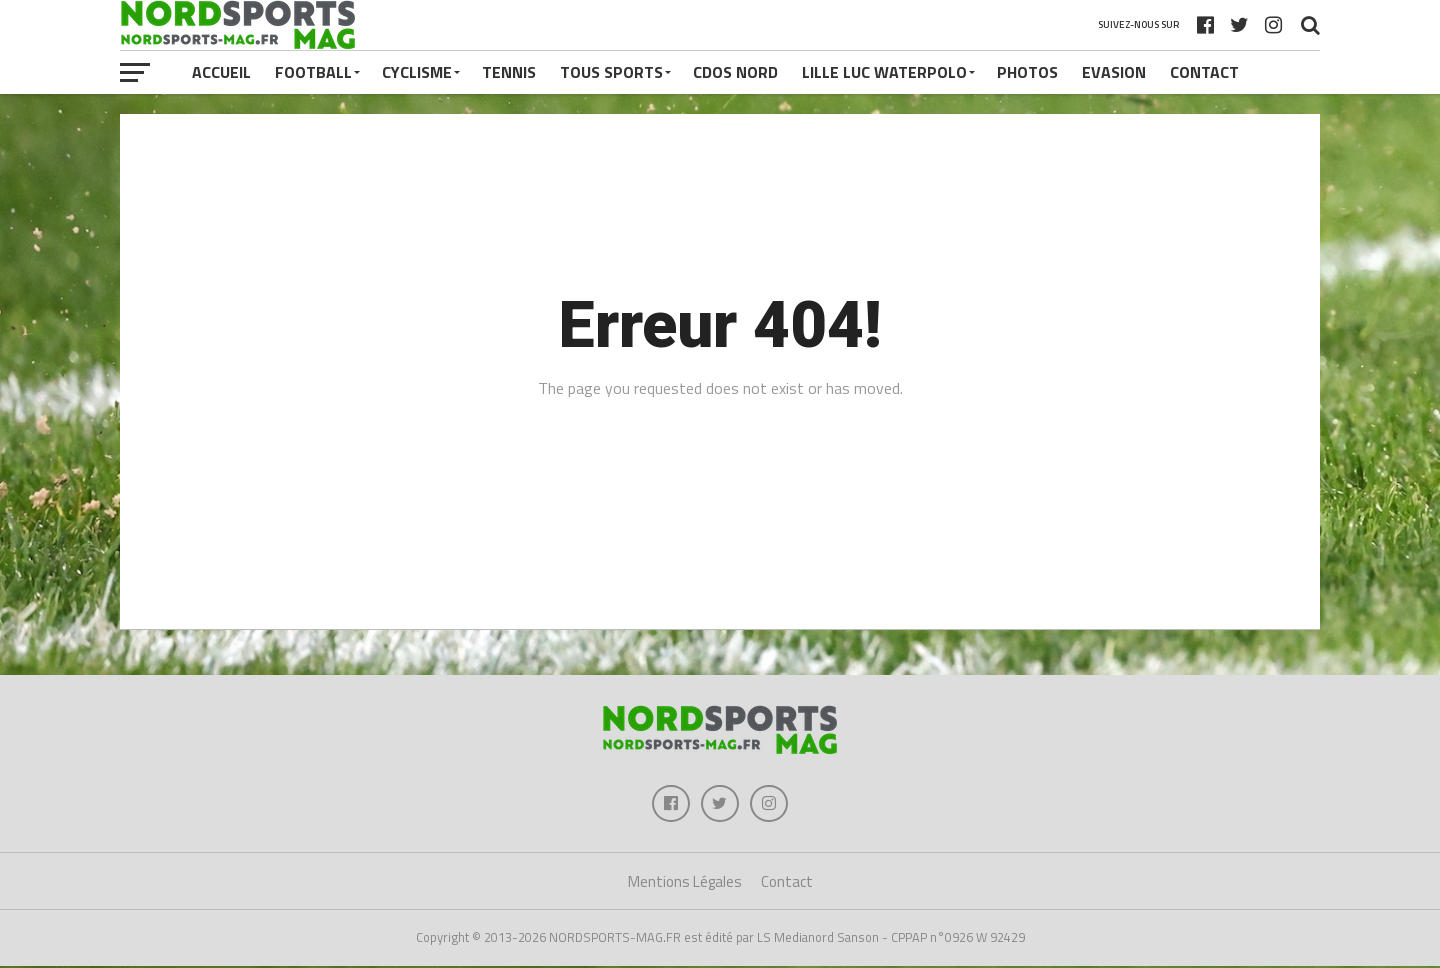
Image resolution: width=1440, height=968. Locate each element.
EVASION (1114, 72)
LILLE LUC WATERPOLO (884, 72)
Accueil (221, 72)
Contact (1204, 72)
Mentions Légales (685, 884)
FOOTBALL (313, 72)
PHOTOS (1027, 72)
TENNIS (509, 72)
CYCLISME (417, 72)
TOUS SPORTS (611, 72)
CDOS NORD (735, 72)
